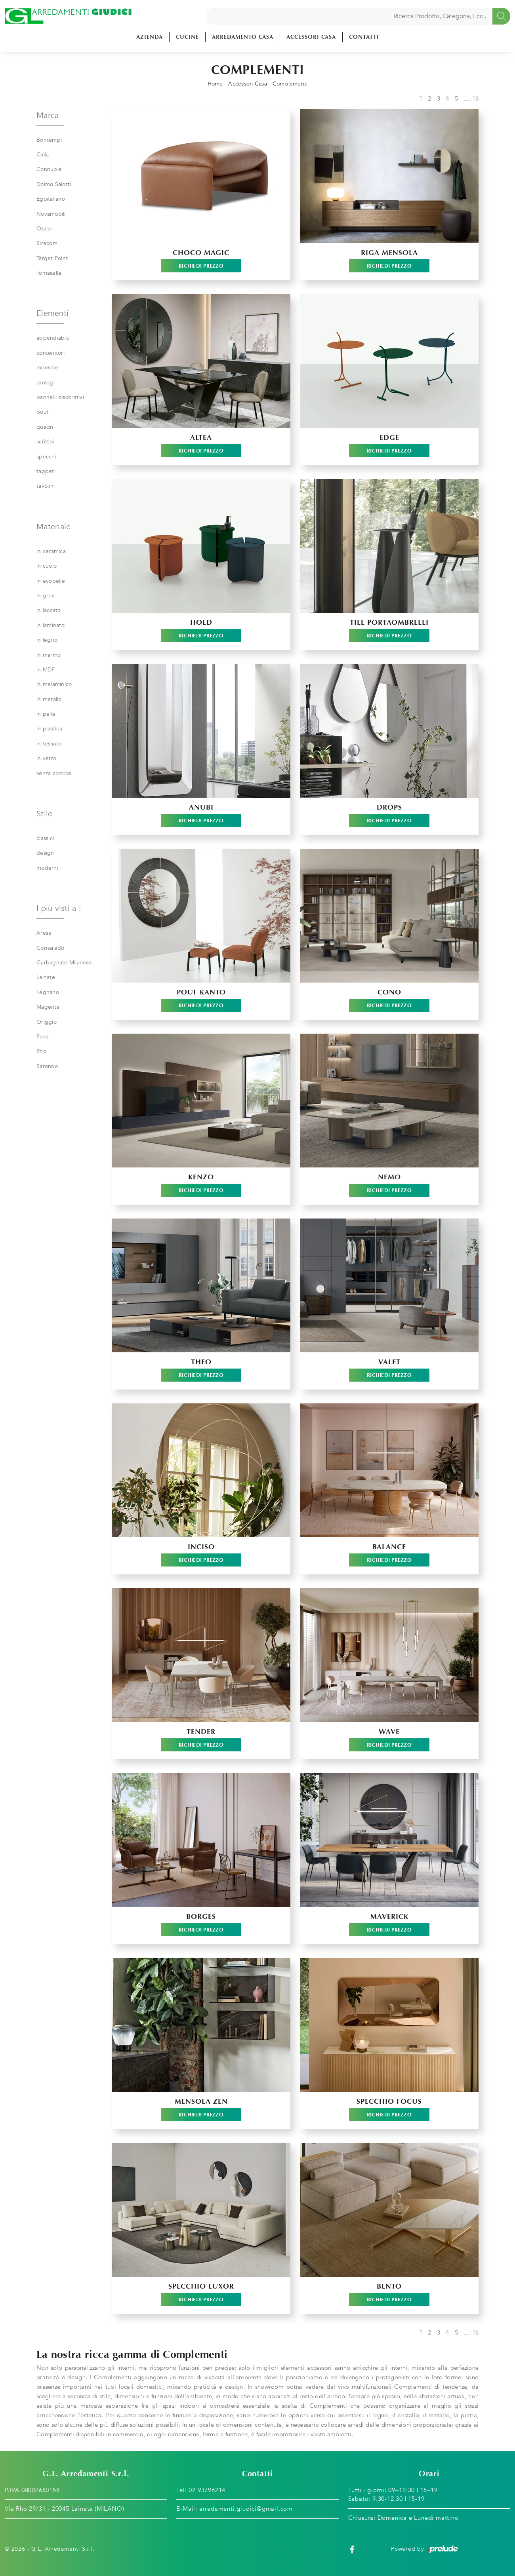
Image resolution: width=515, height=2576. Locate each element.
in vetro (46, 758)
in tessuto (49, 743)
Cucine (187, 37)
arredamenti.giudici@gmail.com (246, 2509)
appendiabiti (52, 338)
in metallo (49, 699)
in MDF (45, 669)
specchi (46, 456)
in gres (45, 595)
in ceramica (51, 551)
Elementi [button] (52, 313)
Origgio (46, 1022)
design (45, 853)
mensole (47, 367)
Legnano (47, 992)
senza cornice (53, 773)
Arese (44, 933)
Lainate (45, 977)
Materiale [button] (53, 526)
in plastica (49, 728)
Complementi (290, 83)
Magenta (47, 1007)
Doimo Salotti (53, 184)
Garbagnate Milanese (64, 962)
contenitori (50, 353)
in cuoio (46, 566)
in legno (46, 640)
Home (215, 83)
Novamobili (51, 214)
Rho (41, 1051)
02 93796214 (207, 2490)
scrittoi (45, 441)
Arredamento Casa (242, 37)
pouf (42, 412)
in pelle (45, 714)
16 (475, 99)
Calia (42, 154)
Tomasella (48, 273)
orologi (45, 382)
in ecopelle (50, 581)
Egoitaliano (50, 199)
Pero (42, 1036)
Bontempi (49, 140)
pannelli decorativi (60, 397)
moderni (47, 868)
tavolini (45, 486)
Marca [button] (47, 115)
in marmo (48, 655)
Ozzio (43, 228)
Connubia (48, 169)
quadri (44, 427)
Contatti (364, 37)
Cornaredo (50, 948)
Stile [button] (44, 813)
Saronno (47, 1066)
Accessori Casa (311, 37)
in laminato (50, 625)
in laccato (48, 610)
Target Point (52, 258)
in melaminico (54, 684)
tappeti (45, 471)
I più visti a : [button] (58, 908)
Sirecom (46, 243)
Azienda (149, 37)
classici (45, 838)
